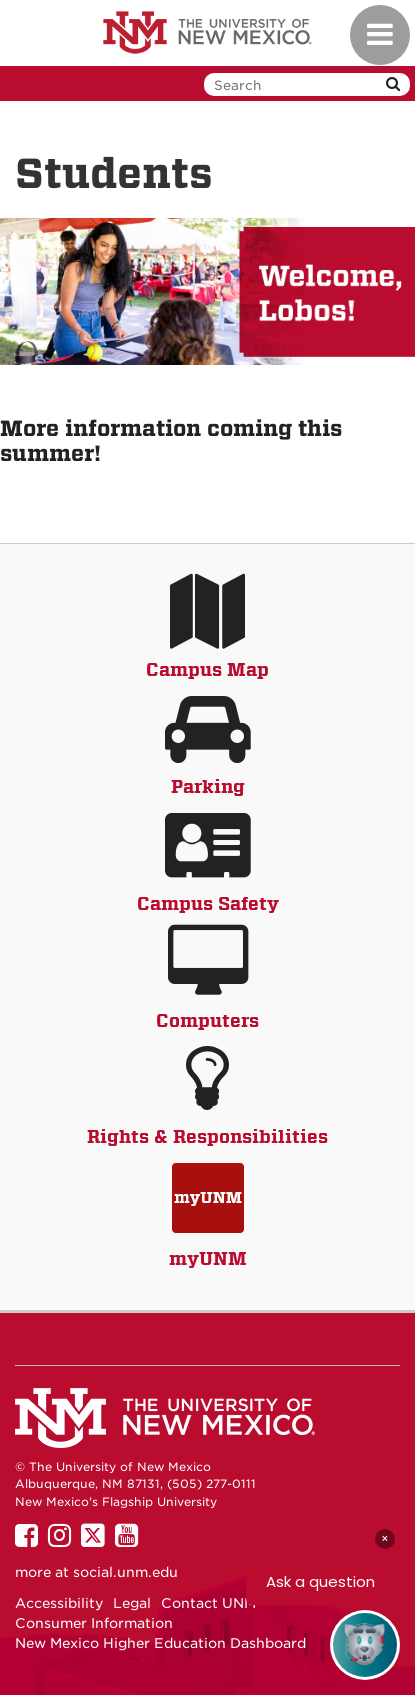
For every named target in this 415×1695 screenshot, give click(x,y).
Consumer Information (94, 1623)
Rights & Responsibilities (207, 1136)
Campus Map (207, 669)
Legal (132, 1603)
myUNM (208, 1258)
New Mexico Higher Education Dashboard (160, 1643)
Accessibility (59, 1603)
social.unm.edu (125, 1572)
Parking (208, 786)
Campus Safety (208, 903)
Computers (207, 1020)
